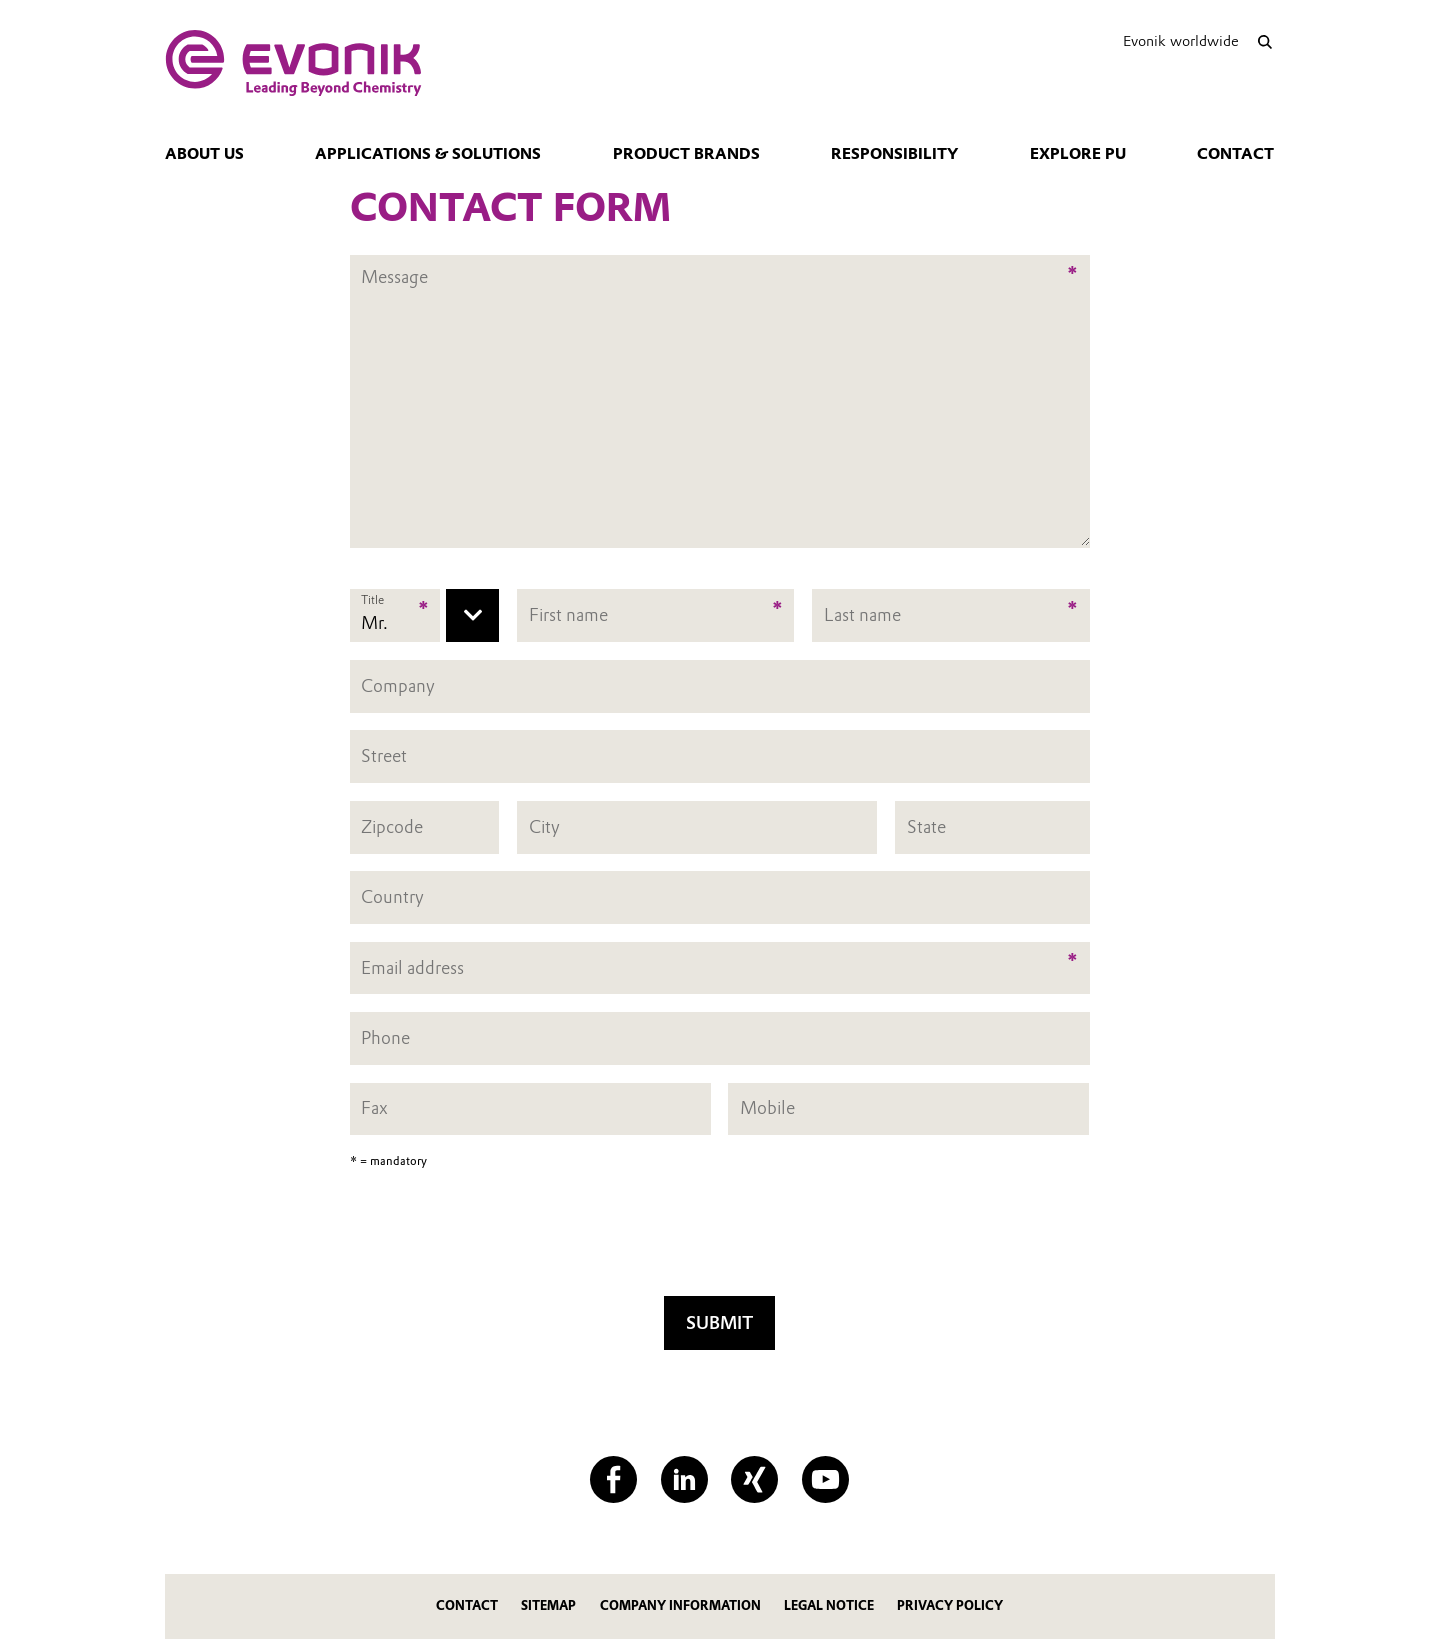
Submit (719, 1322)
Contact (1235, 154)
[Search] (1265, 41)
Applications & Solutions (428, 154)
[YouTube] (825, 1479)
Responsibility (894, 154)
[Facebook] (613, 1479)
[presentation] (720, 1239)
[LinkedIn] (684, 1479)
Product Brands (686, 154)
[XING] (754, 1479)
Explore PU (1078, 154)
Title (372, 600)
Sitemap (548, 1605)
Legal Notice (829, 1605)
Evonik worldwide (1181, 41)
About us (204, 154)
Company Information (680, 1605)
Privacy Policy (950, 1605)
